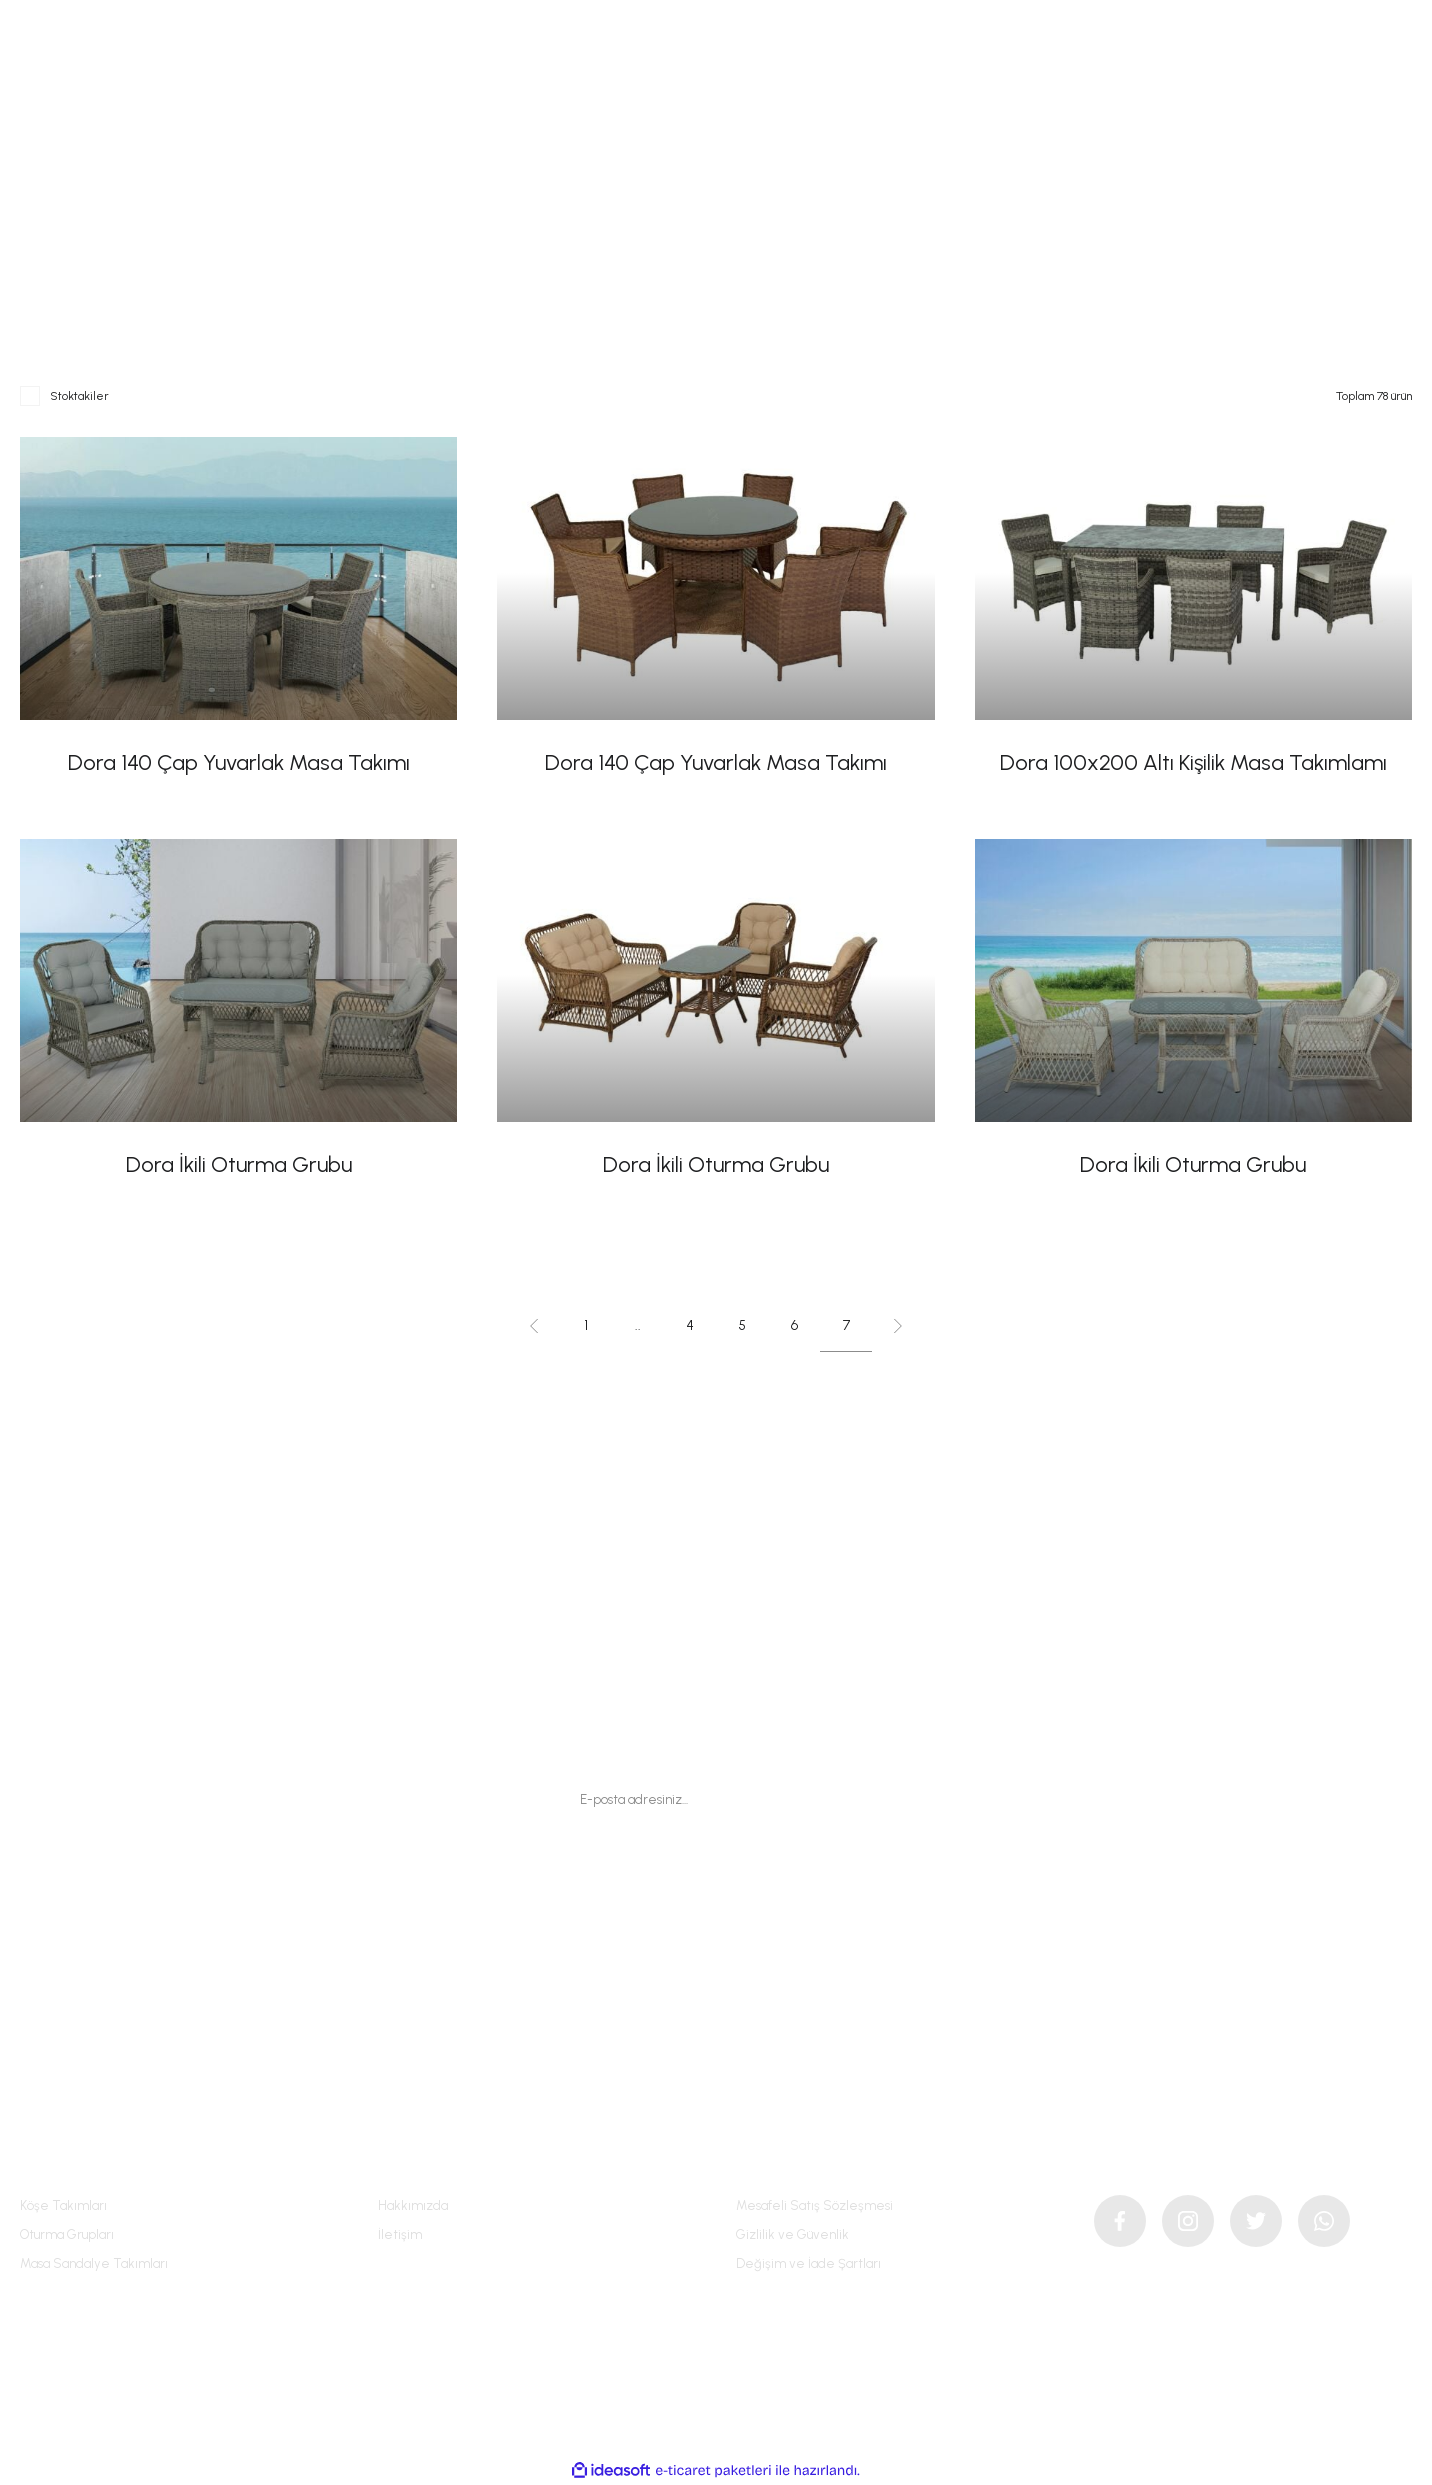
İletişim (400, 2234)
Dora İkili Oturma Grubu (239, 1164)
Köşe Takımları (63, 2205)
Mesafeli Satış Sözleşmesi (814, 2205)
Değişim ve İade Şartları (808, 2263)
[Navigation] (50, 68)
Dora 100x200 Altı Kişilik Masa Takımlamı (1193, 762)
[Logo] (715, 67)
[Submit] (843, 1799)
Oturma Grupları (67, 2234)
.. (638, 1325)
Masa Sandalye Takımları (94, 2263)
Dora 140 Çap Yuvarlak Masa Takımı (239, 762)
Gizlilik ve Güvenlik (792, 2234)
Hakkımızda (413, 2205)
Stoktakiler (79, 396)
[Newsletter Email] (716, 1799)
